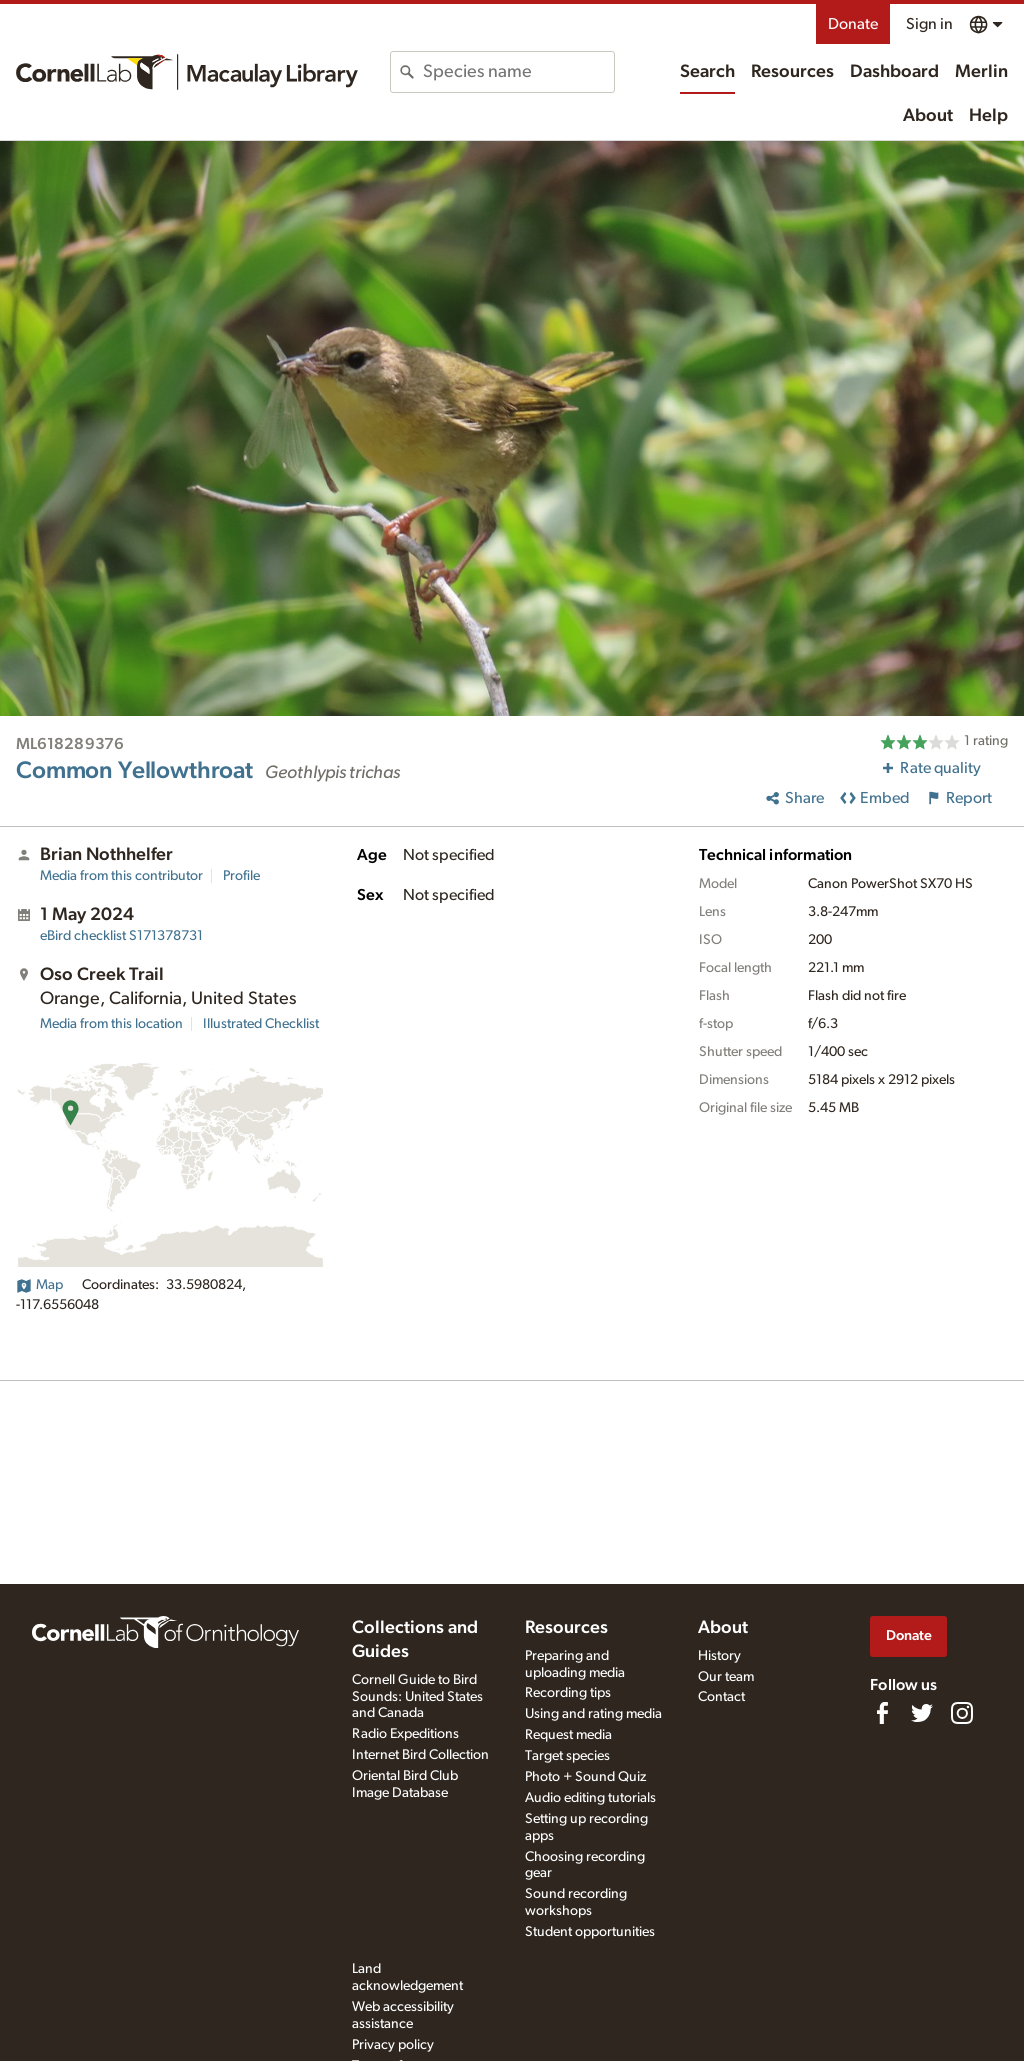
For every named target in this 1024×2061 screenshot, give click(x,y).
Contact (721, 1697)
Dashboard (894, 72)
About (928, 116)
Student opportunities (590, 1932)
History (719, 1656)
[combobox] (518, 72)
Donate (853, 24)
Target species (567, 1756)
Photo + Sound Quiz (585, 1777)
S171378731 (121, 936)
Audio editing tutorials (590, 1798)
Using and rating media (593, 1714)
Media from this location (111, 1024)
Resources (792, 72)
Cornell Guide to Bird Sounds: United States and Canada (417, 1697)
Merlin (981, 72)
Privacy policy (393, 2045)
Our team (726, 1677)
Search (707, 72)
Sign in (929, 24)
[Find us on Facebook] (882, 1713)
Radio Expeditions (405, 1734)
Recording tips (568, 1693)
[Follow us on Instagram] (962, 1713)
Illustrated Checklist (261, 1024)
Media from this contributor (121, 876)
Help (988, 116)
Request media (568, 1735)
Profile (241, 876)
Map (39, 1285)
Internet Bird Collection (420, 1755)
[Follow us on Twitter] (922, 1713)
